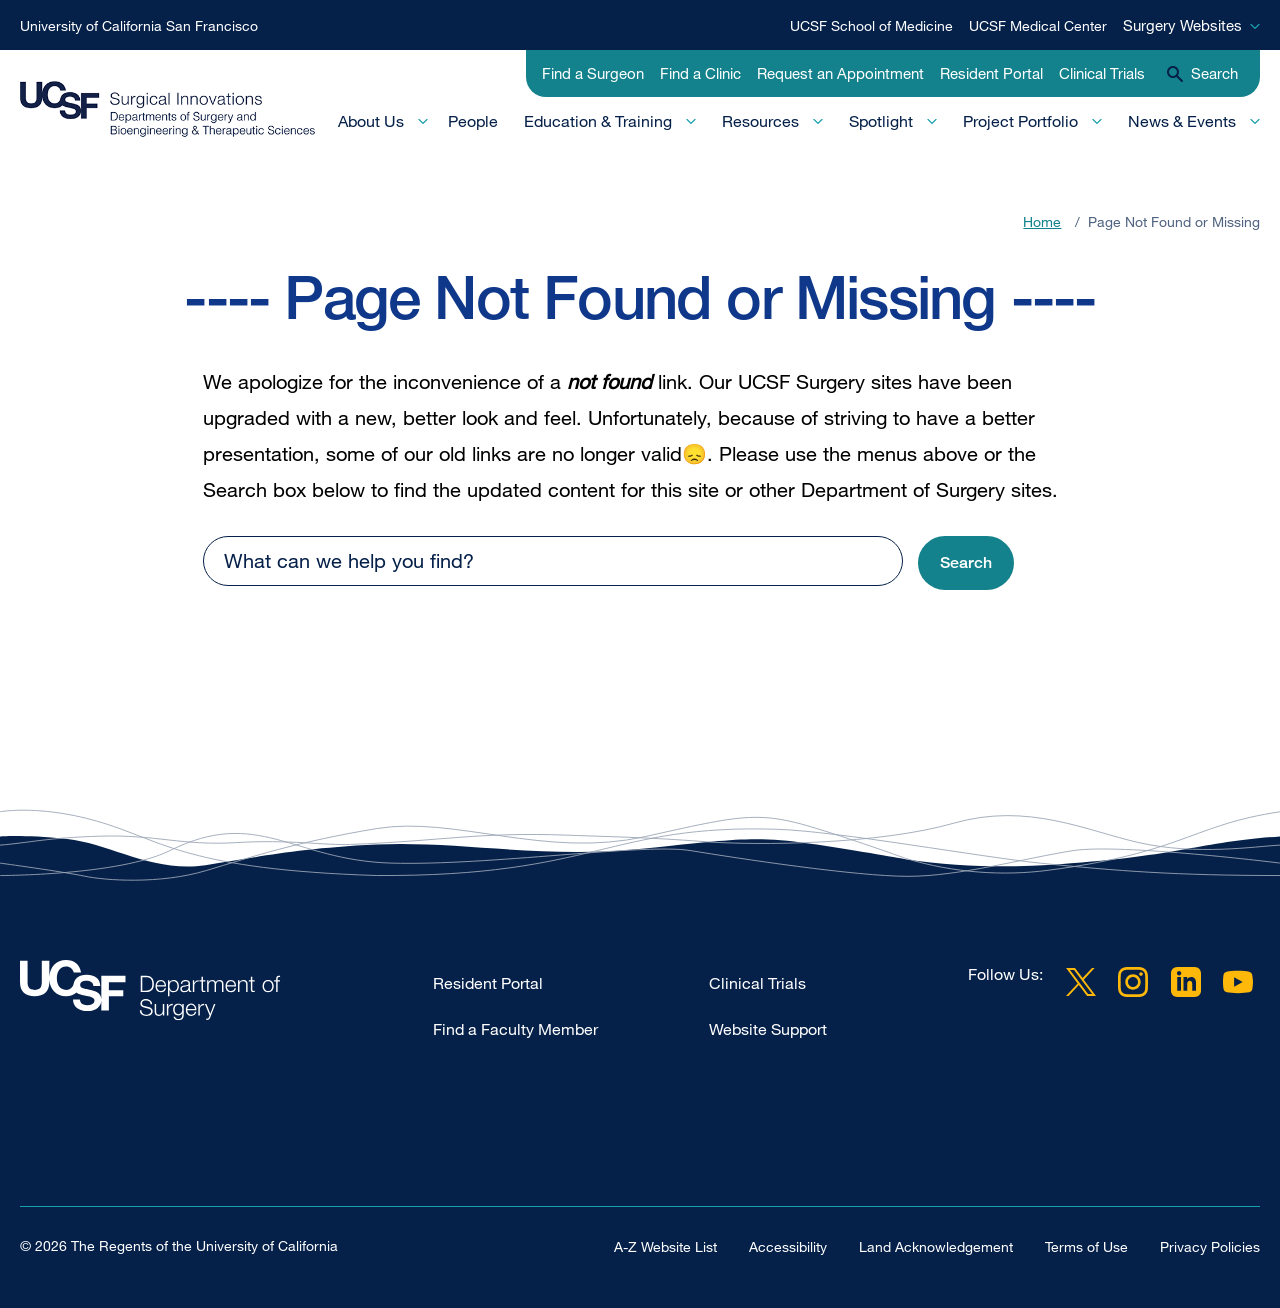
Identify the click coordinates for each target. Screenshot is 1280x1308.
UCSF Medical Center (1038, 25)
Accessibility (788, 1245)
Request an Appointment (840, 73)
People (473, 121)
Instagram (1133, 982)
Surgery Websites (1182, 25)
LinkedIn (1186, 982)
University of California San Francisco (139, 25)
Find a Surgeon (593, 73)
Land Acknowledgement (936, 1245)
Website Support (768, 1029)
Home (1042, 221)
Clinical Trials (1102, 73)
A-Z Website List (665, 1245)
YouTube (1238, 982)
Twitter (1081, 982)
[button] (966, 563)
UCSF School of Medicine (871, 25)
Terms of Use (1086, 1245)
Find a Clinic (700, 73)
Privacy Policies (1210, 1245)
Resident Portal (991, 73)
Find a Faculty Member (515, 1029)
